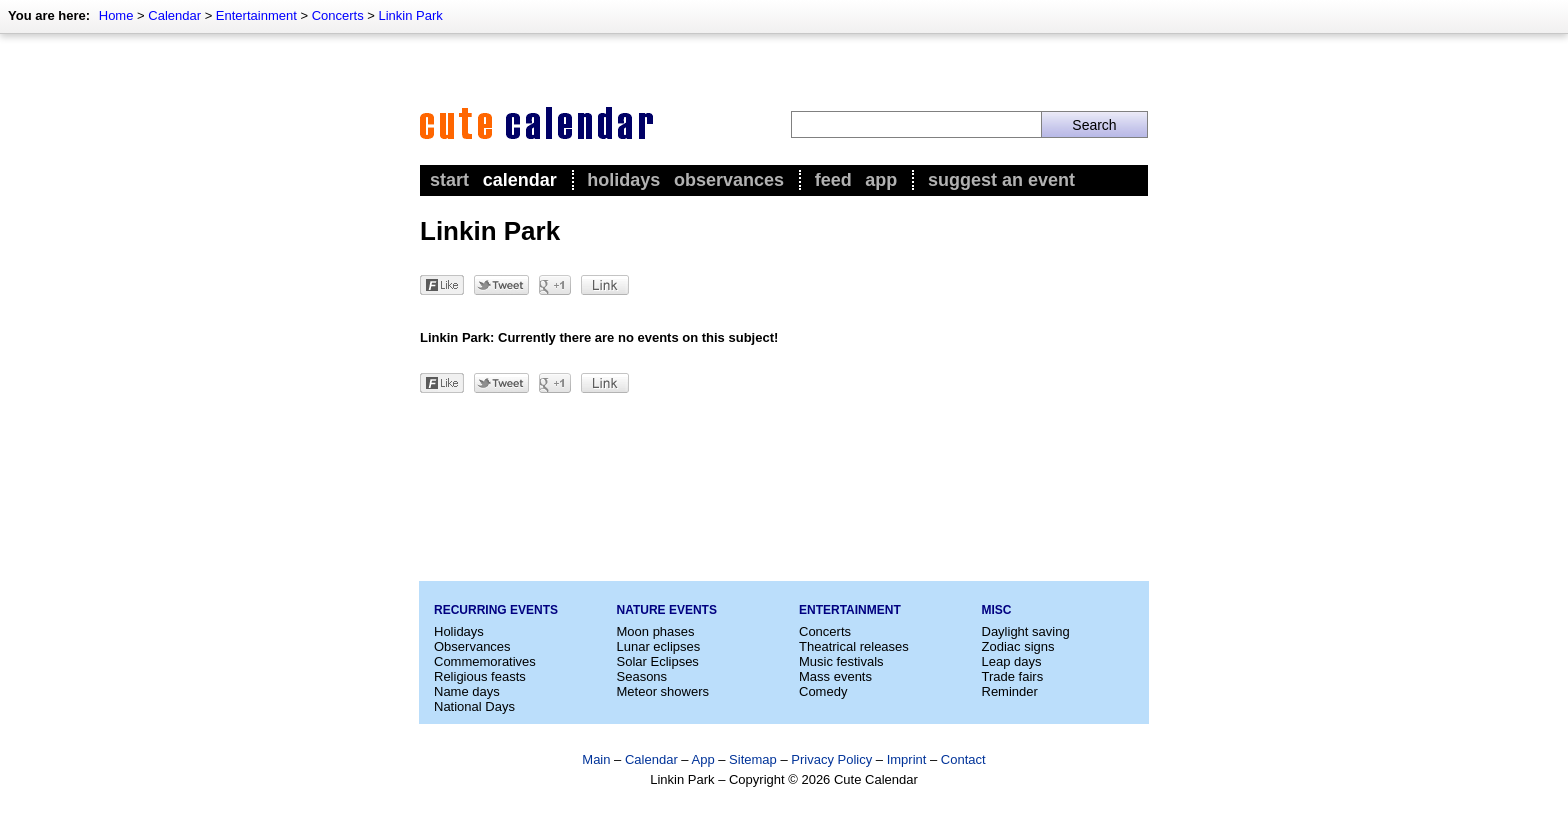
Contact (963, 759)
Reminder (1010, 691)
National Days (474, 706)
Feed (833, 180)
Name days (467, 691)
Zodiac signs (1018, 646)
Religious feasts (480, 676)
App (881, 180)
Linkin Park (410, 15)
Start (449, 180)
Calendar (174, 15)
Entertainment (256, 15)
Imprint (907, 759)
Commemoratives (485, 661)
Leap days (1012, 661)
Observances (729, 180)
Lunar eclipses (659, 646)
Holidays (623, 180)
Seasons (642, 676)
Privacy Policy (831, 759)
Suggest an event (1001, 180)
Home (116, 15)
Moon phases (656, 631)
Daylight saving (1026, 631)
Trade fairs (1013, 676)
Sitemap (753, 759)
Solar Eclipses (658, 661)
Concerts (338, 15)
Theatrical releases (854, 646)
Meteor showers (663, 691)
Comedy (823, 691)
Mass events (835, 676)
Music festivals (841, 661)
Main (596, 759)
